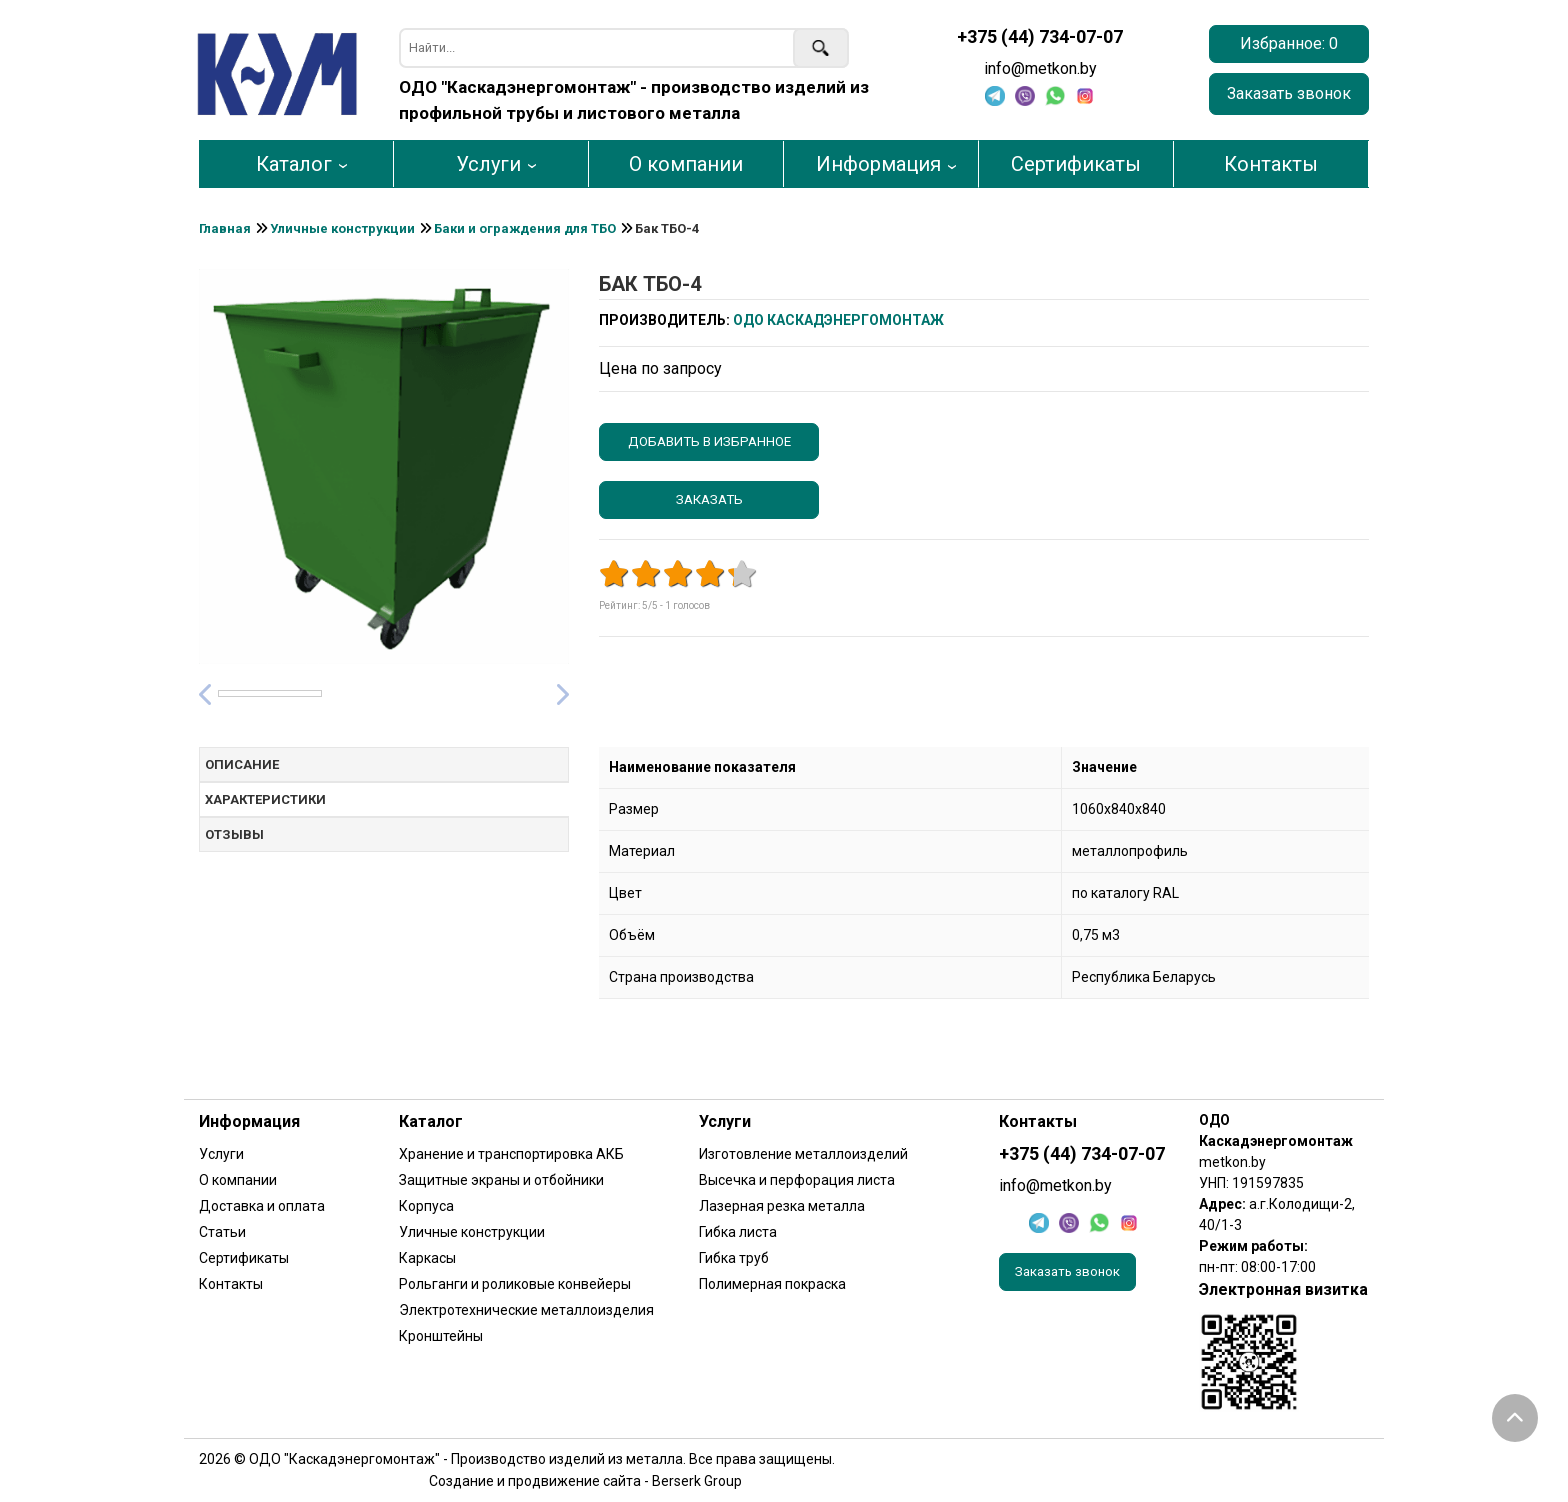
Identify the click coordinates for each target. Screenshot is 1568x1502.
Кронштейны (441, 1336)
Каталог (294, 164)
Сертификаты (1076, 164)
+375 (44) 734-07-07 (1040, 37)
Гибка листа (738, 1232)
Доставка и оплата (262, 1206)
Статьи (222, 1232)
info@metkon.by (1040, 68)
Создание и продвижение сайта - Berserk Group (585, 1481)
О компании (686, 164)
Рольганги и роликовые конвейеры (515, 1284)
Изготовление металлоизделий (803, 1154)
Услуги (488, 164)
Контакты (1271, 164)
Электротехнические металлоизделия (526, 1310)
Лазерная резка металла (782, 1206)
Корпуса (426, 1206)
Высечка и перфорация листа (797, 1180)
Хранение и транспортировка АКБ (511, 1154)
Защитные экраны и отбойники (501, 1180)
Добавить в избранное (709, 441)
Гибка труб (734, 1258)
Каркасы (427, 1258)
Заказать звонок (1289, 93)
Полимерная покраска (772, 1284)
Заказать (709, 499)
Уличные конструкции (472, 1232)
